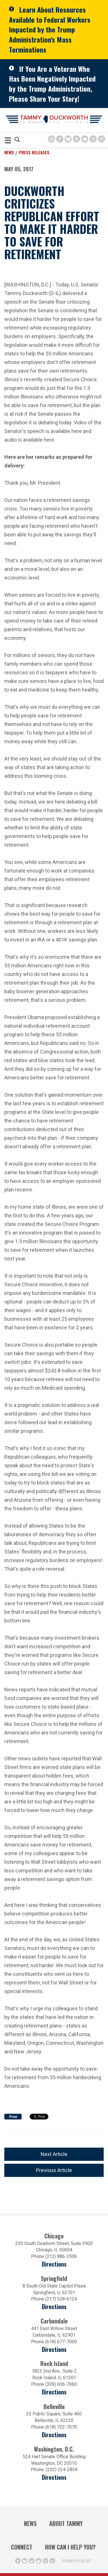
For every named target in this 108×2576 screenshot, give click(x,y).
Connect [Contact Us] (21, 2547)
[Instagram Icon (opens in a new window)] (93, 139)
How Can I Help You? (70, 2547)
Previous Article (54, 2170)
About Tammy (66, 2523)
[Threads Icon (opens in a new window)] (101, 139)
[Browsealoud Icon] (51, 139)
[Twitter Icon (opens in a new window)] (76, 139)
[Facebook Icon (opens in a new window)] (59, 139)
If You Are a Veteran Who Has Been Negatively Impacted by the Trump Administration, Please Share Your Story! (52, 83)
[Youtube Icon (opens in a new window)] (84, 139)
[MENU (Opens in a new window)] (8, 141)
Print (13, 2117)
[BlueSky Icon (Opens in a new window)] (68, 139)
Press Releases (34, 152)
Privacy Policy (76, 2561)
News (9, 152)
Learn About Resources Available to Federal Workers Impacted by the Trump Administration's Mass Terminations (49, 29)
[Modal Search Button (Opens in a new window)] (17, 140)
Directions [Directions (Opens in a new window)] (54, 2435)
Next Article (54, 2154)
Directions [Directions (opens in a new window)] (54, 2264)
